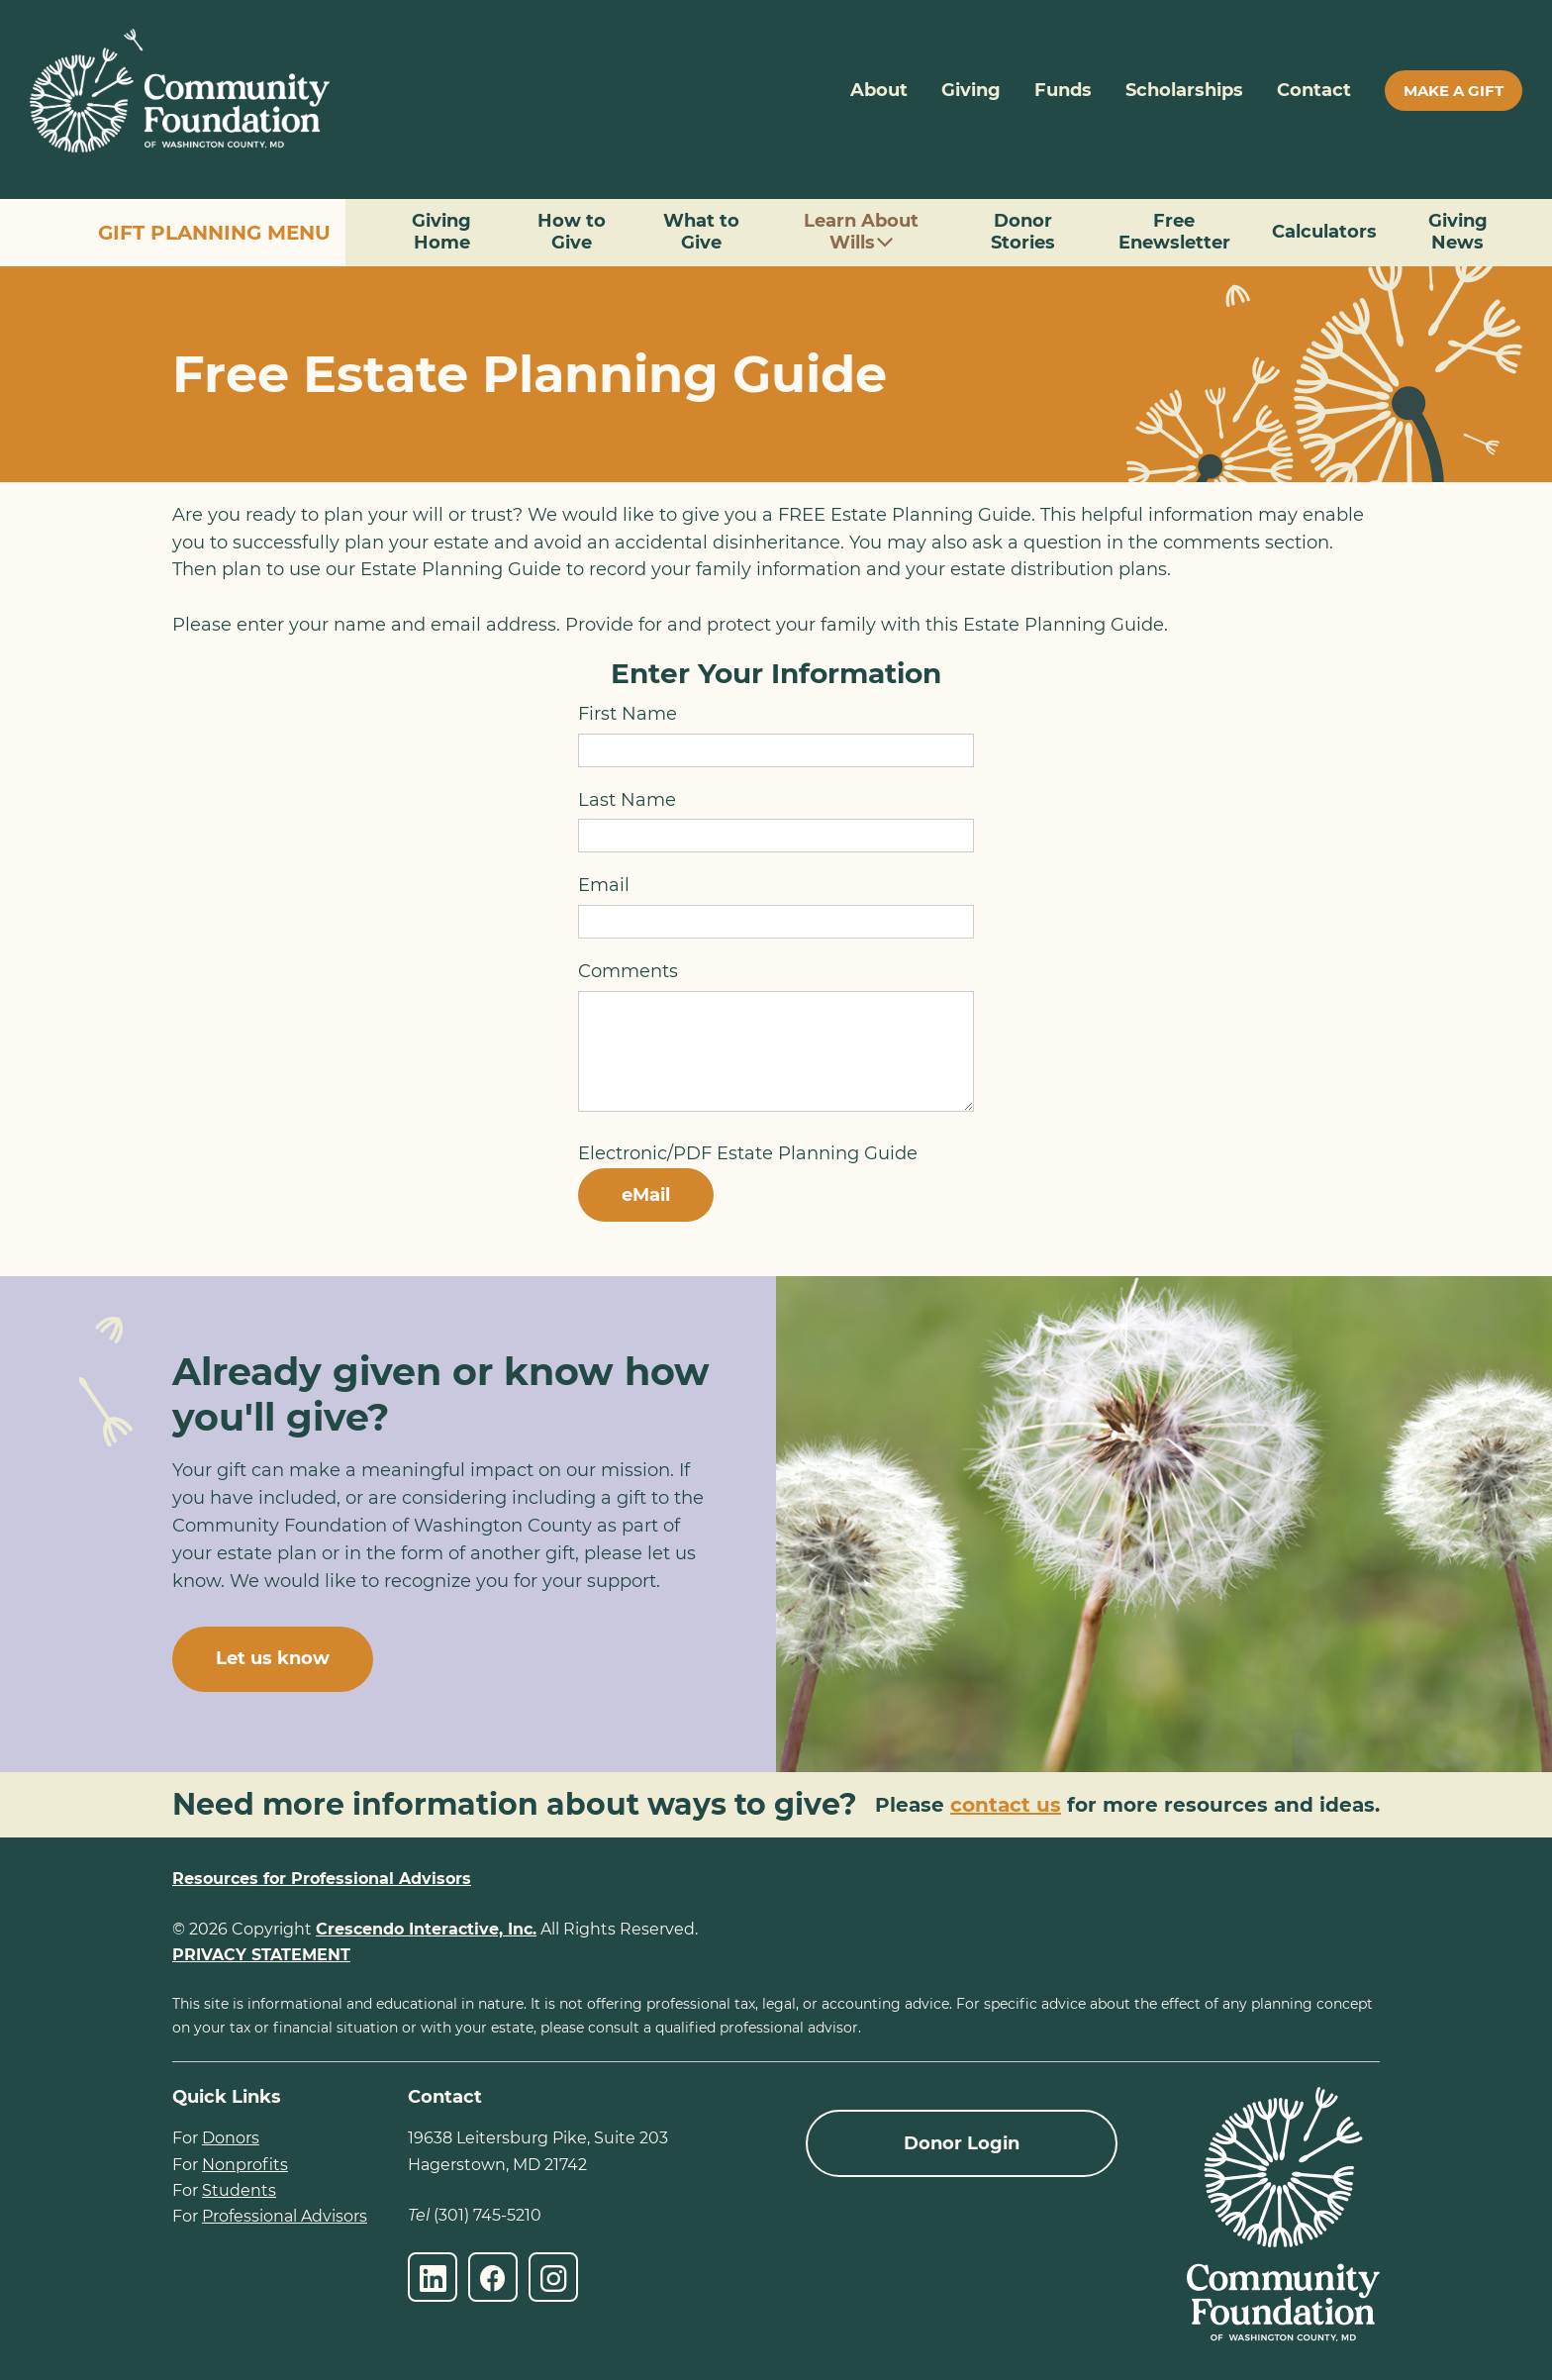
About (879, 90)
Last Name (627, 800)
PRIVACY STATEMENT (261, 1954)
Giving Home (441, 232)
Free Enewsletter (1174, 232)
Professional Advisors (284, 2216)
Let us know (273, 1658)
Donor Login (961, 2143)
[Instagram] (553, 2277)
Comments (628, 971)
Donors (230, 2138)
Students (239, 2190)
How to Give (571, 232)
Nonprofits (245, 2164)
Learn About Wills (861, 232)
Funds (1063, 90)
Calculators (1324, 232)
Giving (971, 90)
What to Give (701, 232)
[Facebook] (493, 2277)
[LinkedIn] (432, 2277)
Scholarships (1184, 90)
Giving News (1458, 232)
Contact (1314, 90)
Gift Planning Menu (214, 233)
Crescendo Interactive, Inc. (426, 1929)
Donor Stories (1023, 232)
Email (604, 885)
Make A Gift (1454, 90)
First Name (627, 714)
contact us (1005, 1805)
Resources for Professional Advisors (321, 1878)
